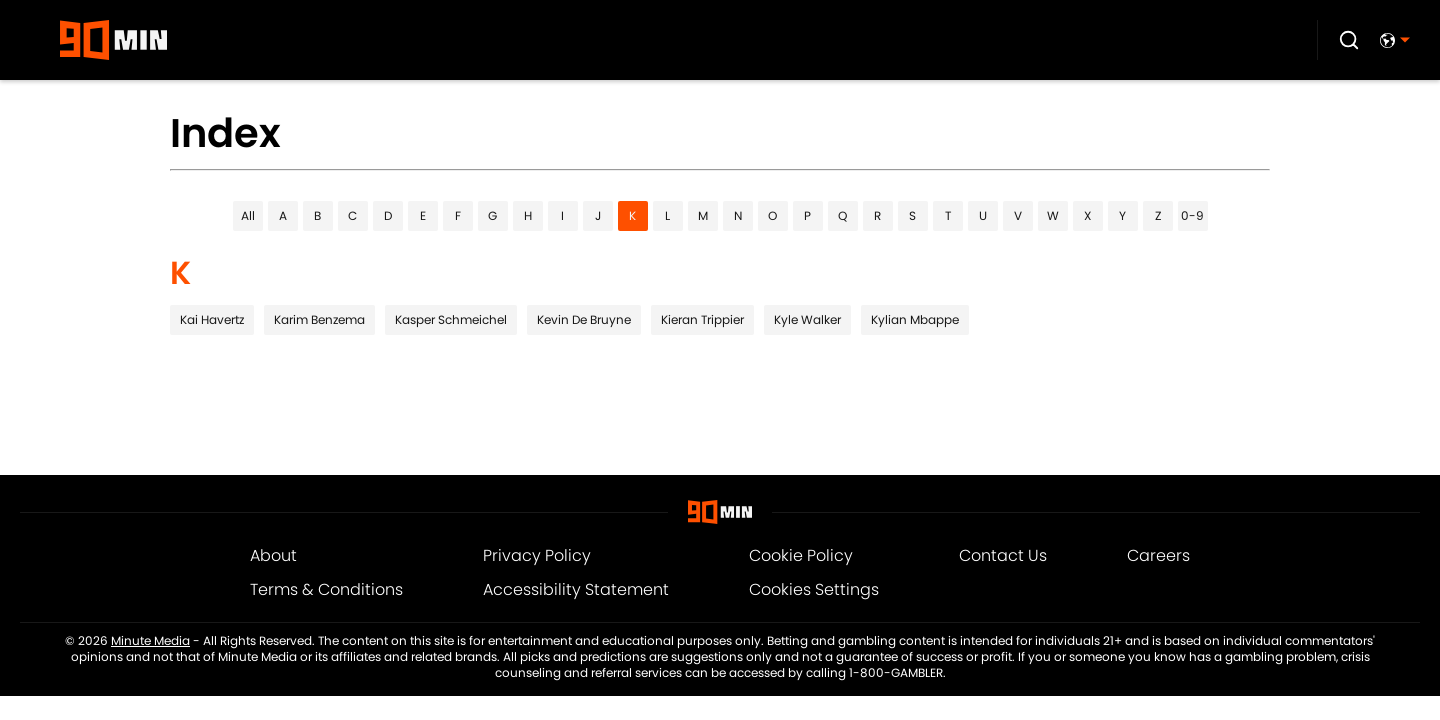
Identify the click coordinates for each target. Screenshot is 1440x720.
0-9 (1192, 215)
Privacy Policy (537, 555)
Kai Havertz (212, 319)
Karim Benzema (319, 319)
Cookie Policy (801, 555)
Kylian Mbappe (915, 319)
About (273, 555)
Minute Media (150, 641)
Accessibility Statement (576, 589)
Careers (1158, 555)
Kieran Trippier (702, 319)
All (248, 215)
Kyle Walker (807, 319)
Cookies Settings (814, 589)
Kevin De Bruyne (584, 319)
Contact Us (1003, 555)
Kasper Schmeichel (451, 319)
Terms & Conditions (326, 589)
